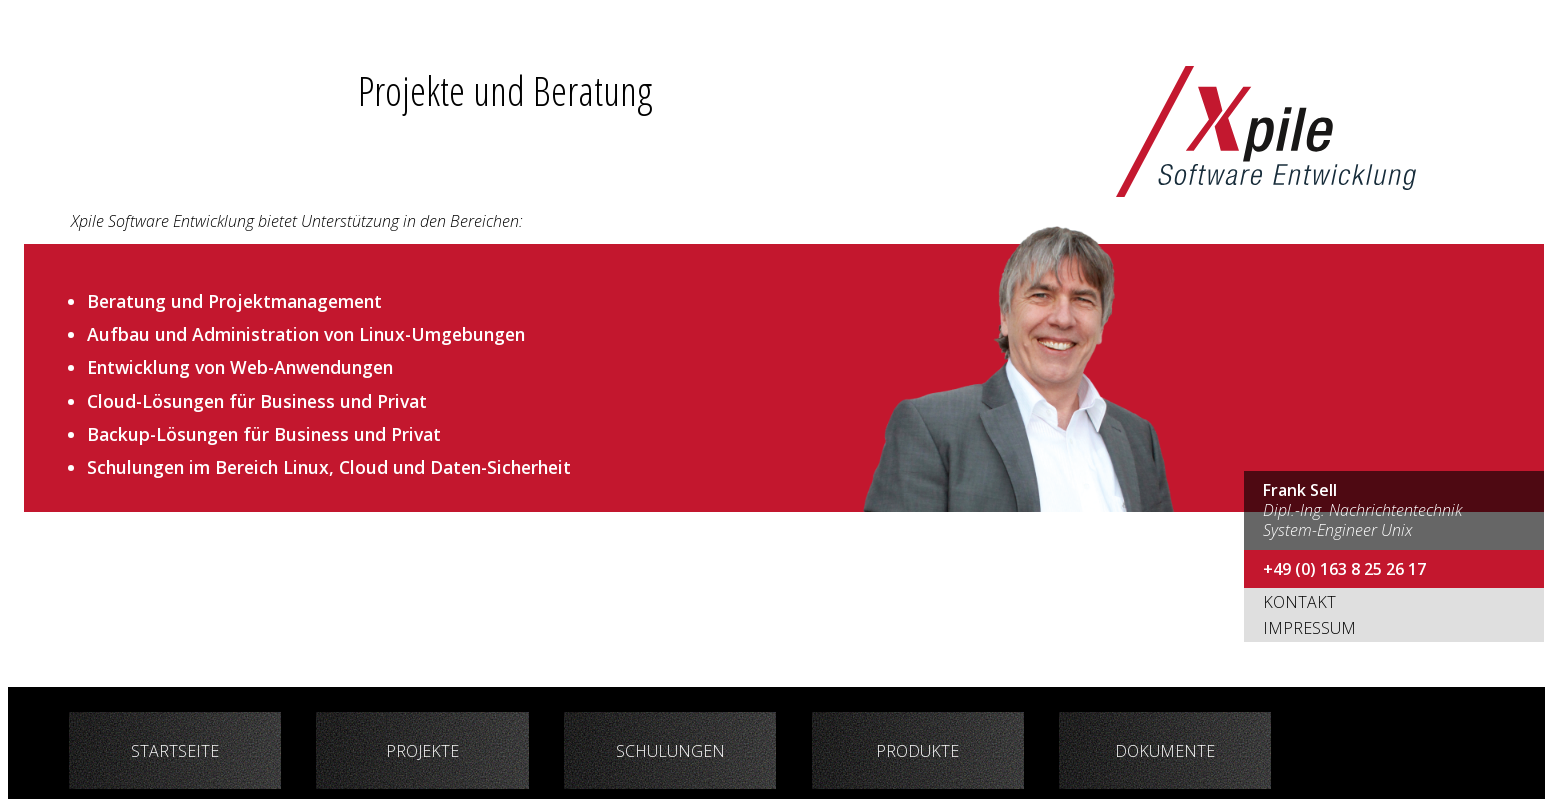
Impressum (1309, 628)
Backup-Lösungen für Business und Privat (264, 434)
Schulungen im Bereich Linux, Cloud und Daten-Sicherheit (329, 467)
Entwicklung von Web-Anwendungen (240, 367)
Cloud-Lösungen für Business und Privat (257, 401)
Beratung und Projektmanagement (234, 301)
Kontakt (1299, 602)
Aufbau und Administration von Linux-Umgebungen (306, 334)
